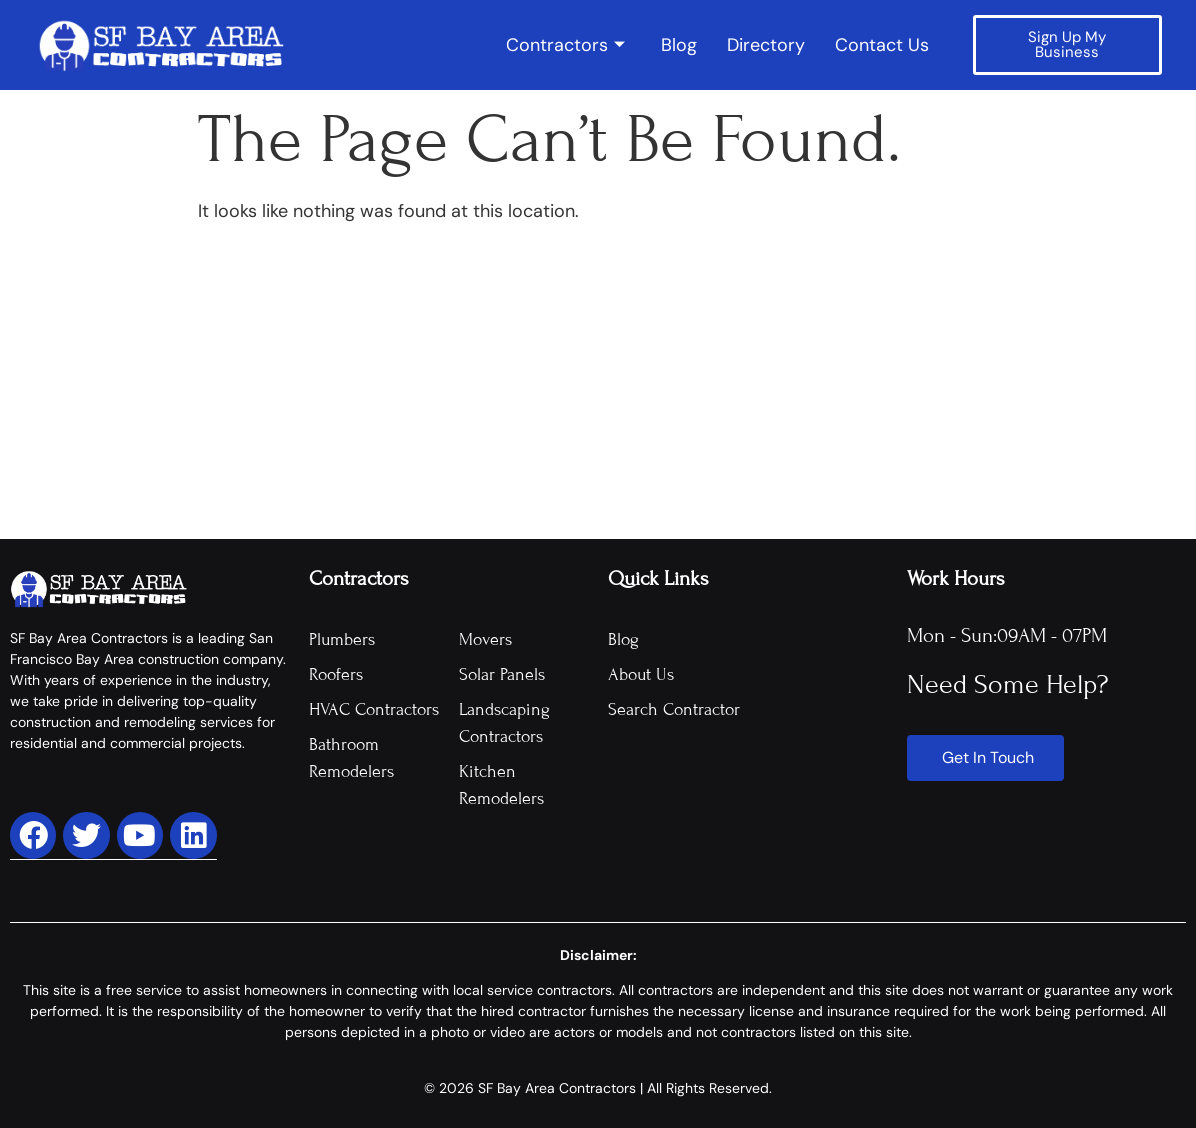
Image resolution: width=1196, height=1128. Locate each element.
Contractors (565, 45)
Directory (766, 45)
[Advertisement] (598, 389)
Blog (679, 45)
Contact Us (882, 45)
